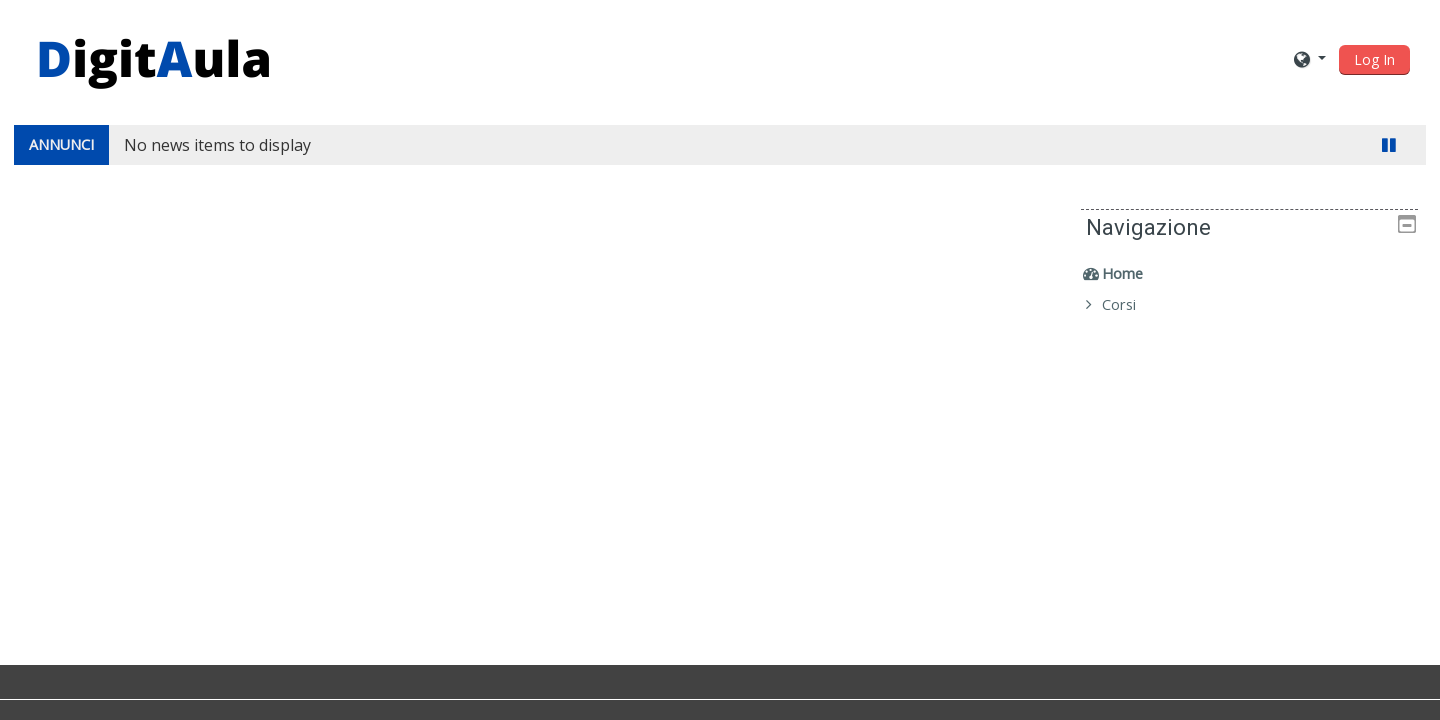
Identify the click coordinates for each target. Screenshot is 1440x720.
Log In (1374, 59)
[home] (154, 56)
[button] (1310, 58)
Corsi (1133, 304)
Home (1136, 273)
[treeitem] (1256, 274)
